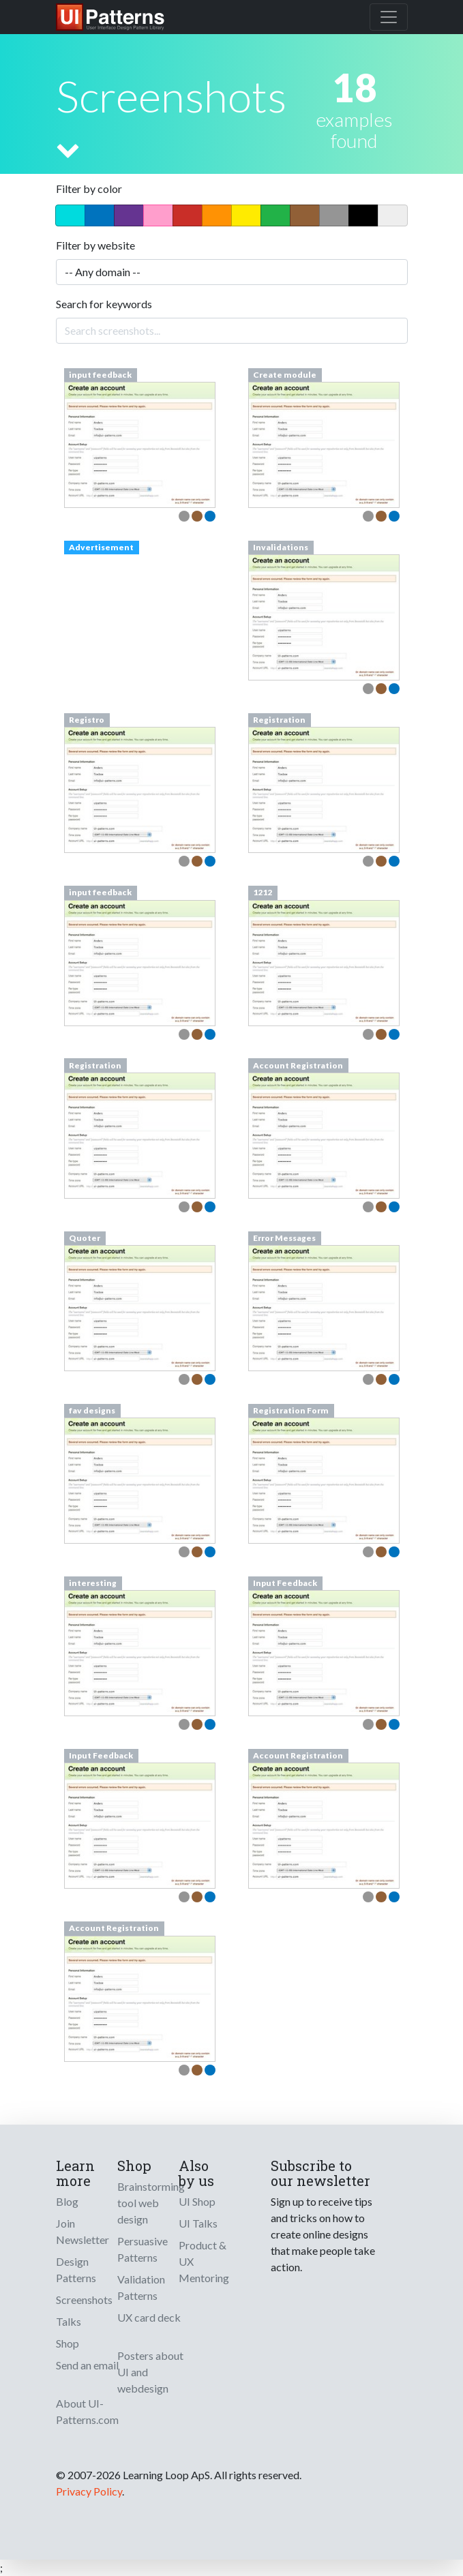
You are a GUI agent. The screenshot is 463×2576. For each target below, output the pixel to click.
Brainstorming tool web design (151, 2203)
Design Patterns (76, 2269)
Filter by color (89, 188)
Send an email (87, 2364)
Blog (67, 2201)
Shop (67, 2343)
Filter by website (95, 245)
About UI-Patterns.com (87, 2411)
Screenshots (84, 2299)
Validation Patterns (141, 2287)
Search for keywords (104, 303)
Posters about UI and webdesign (150, 2372)
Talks (68, 2321)
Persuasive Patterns (142, 2249)
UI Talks (198, 2223)
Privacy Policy (89, 2491)
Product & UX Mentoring (204, 2261)
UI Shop (197, 2201)
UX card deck (149, 2317)
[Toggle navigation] (389, 17)
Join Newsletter (82, 2231)
